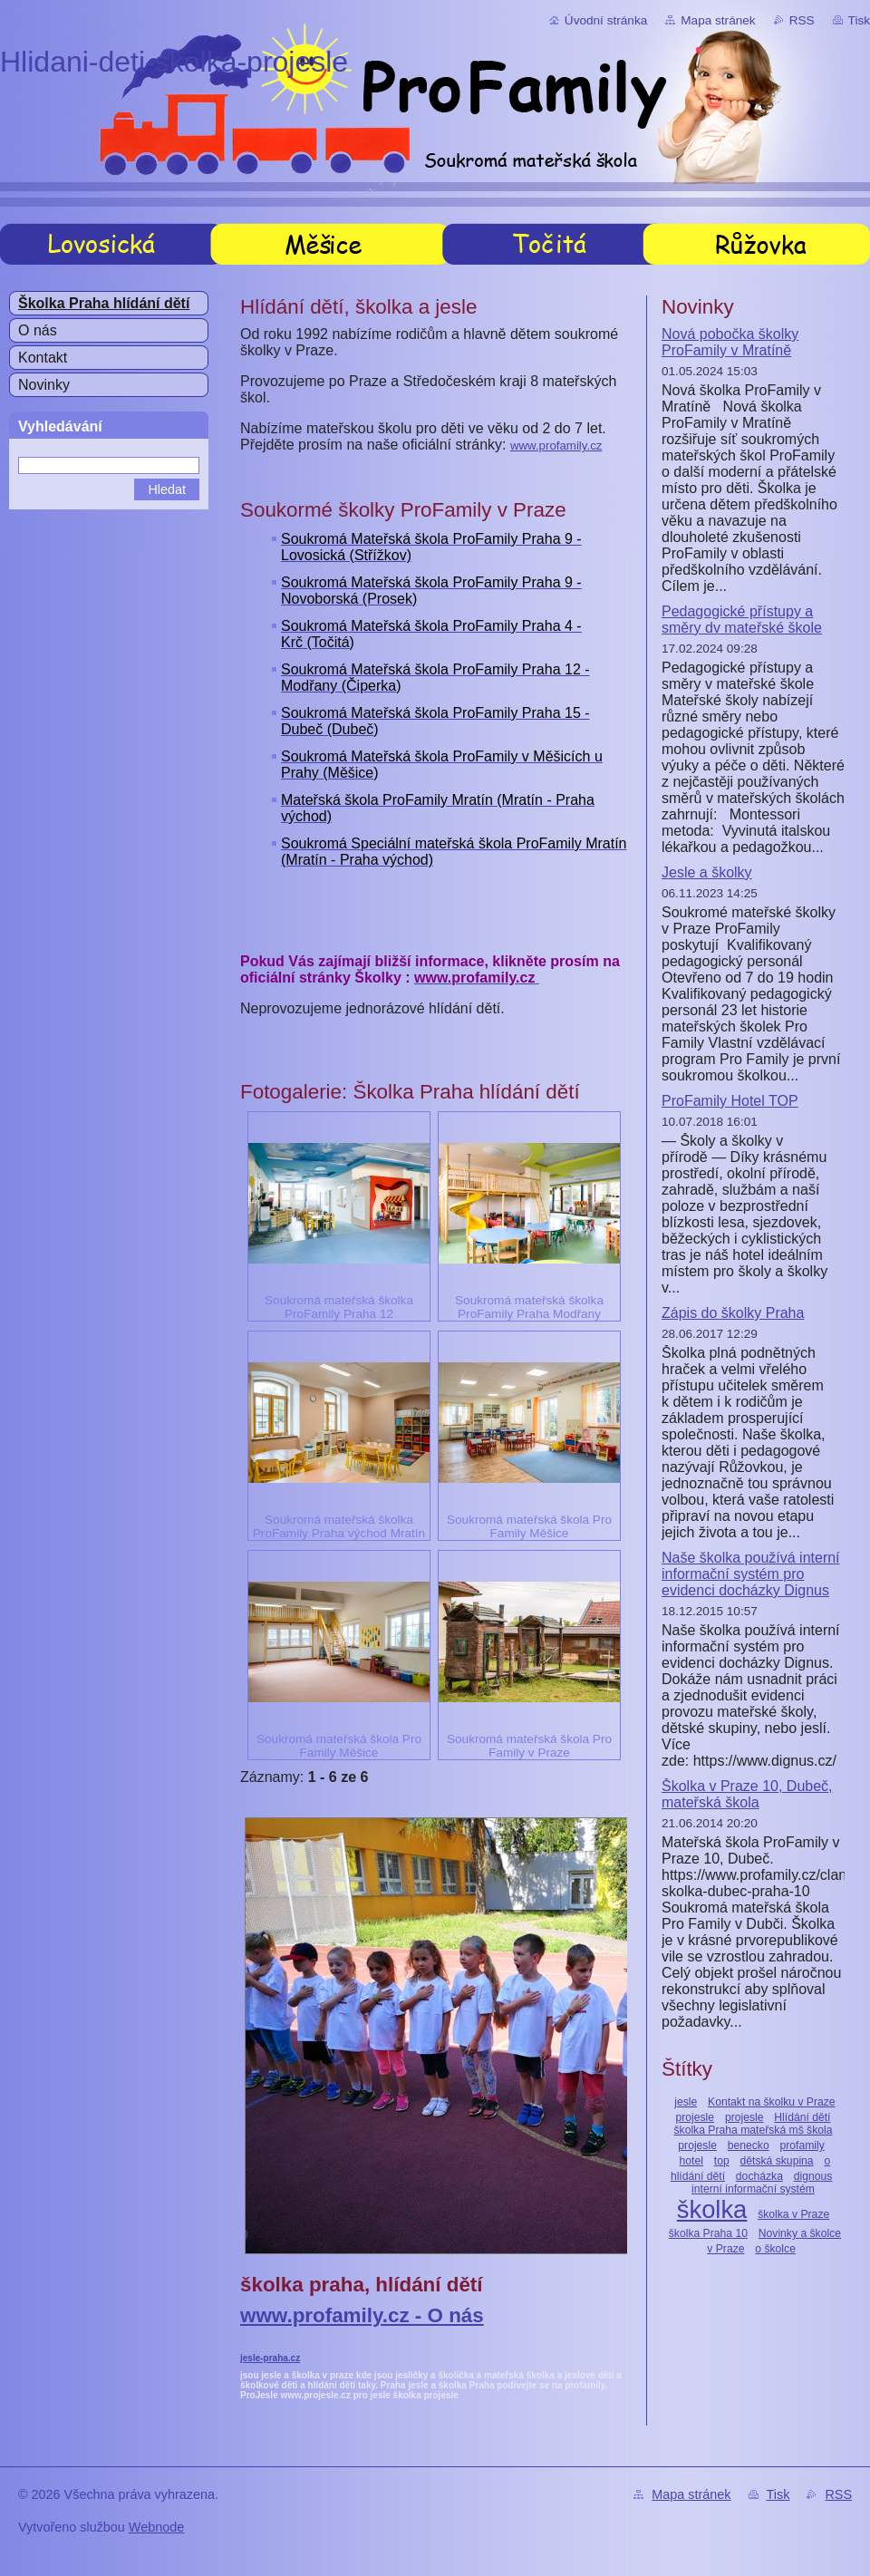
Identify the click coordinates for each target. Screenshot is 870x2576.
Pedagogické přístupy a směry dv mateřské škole (742, 619)
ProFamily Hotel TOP (730, 1101)
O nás (37, 330)
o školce (775, 2248)
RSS (802, 20)
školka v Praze (793, 2214)
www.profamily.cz (556, 445)
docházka (759, 2176)
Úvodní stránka (606, 20)
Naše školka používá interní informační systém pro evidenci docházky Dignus (751, 1574)
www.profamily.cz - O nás (362, 2315)
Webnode (156, 2527)
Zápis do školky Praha (733, 1313)
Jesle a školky (707, 872)
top (722, 2161)
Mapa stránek (718, 20)
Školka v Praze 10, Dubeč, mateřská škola (747, 1794)
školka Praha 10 (708, 2233)
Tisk (859, 20)
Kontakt (42, 357)
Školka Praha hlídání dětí (103, 303)
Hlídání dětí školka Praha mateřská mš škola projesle (753, 2131)
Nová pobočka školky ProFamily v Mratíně (730, 342)
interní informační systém (753, 2189)
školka (712, 2209)
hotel (691, 2161)
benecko (748, 2145)
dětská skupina (777, 2161)
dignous (813, 2176)
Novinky (44, 384)
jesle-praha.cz (270, 2358)
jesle (685, 2102)
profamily (802, 2145)
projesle (744, 2117)
